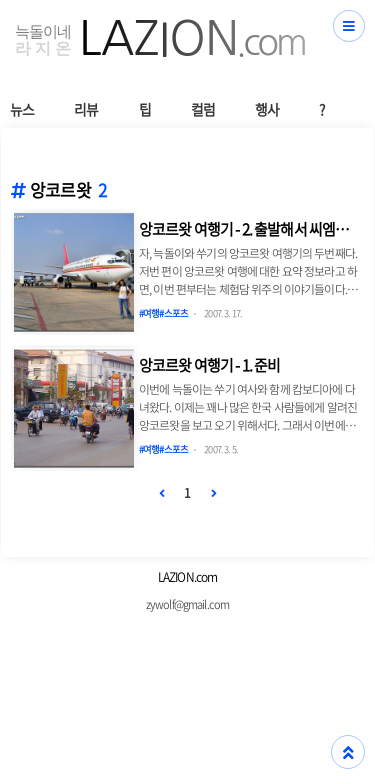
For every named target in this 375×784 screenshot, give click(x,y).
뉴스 (22, 109)
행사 (267, 109)
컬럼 (203, 109)
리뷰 (86, 109)
